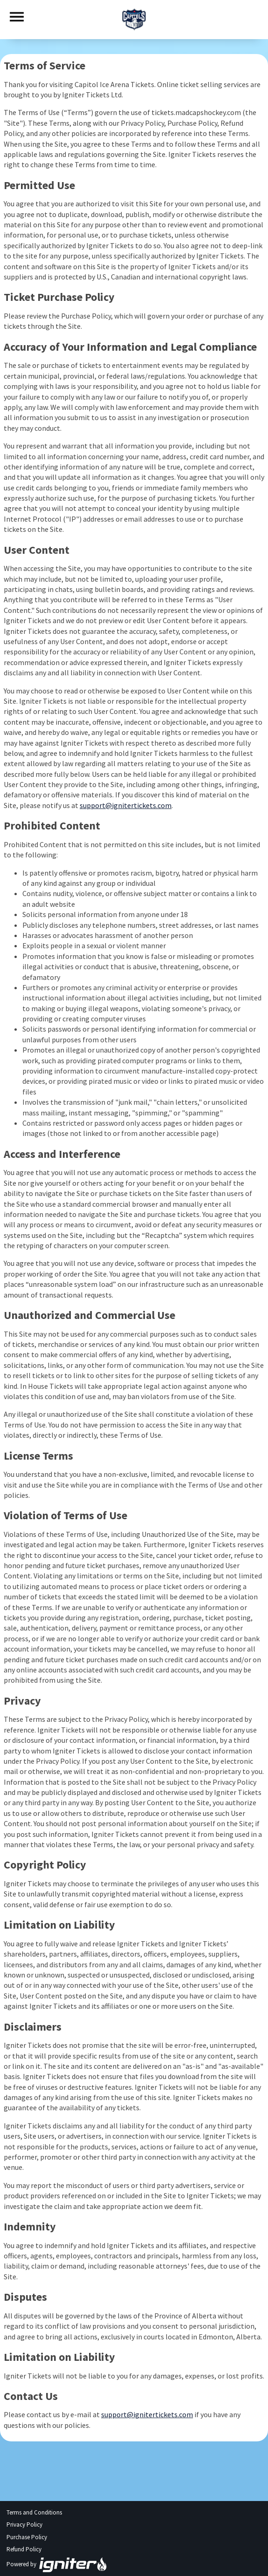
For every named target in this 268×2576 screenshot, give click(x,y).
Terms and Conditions (34, 2512)
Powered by (57, 2564)
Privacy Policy (24, 2524)
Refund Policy (24, 2549)
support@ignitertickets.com (126, 805)
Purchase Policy (27, 2537)
